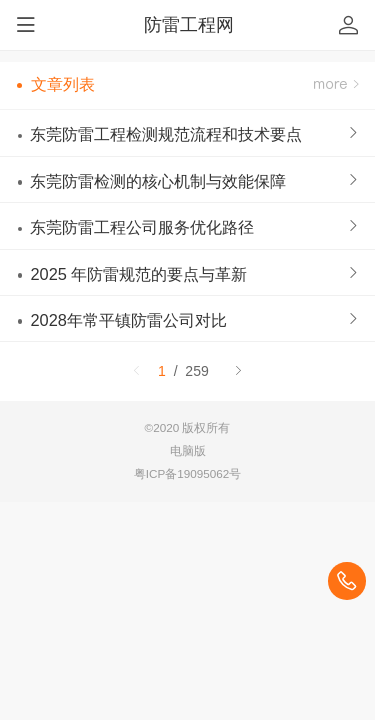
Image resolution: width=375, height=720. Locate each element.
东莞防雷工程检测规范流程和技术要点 (166, 134)
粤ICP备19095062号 (188, 473)
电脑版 (188, 450)
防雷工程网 (189, 25)
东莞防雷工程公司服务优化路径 (142, 227)
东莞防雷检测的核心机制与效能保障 (158, 181)
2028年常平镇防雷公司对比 (128, 320)
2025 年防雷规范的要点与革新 (138, 274)
